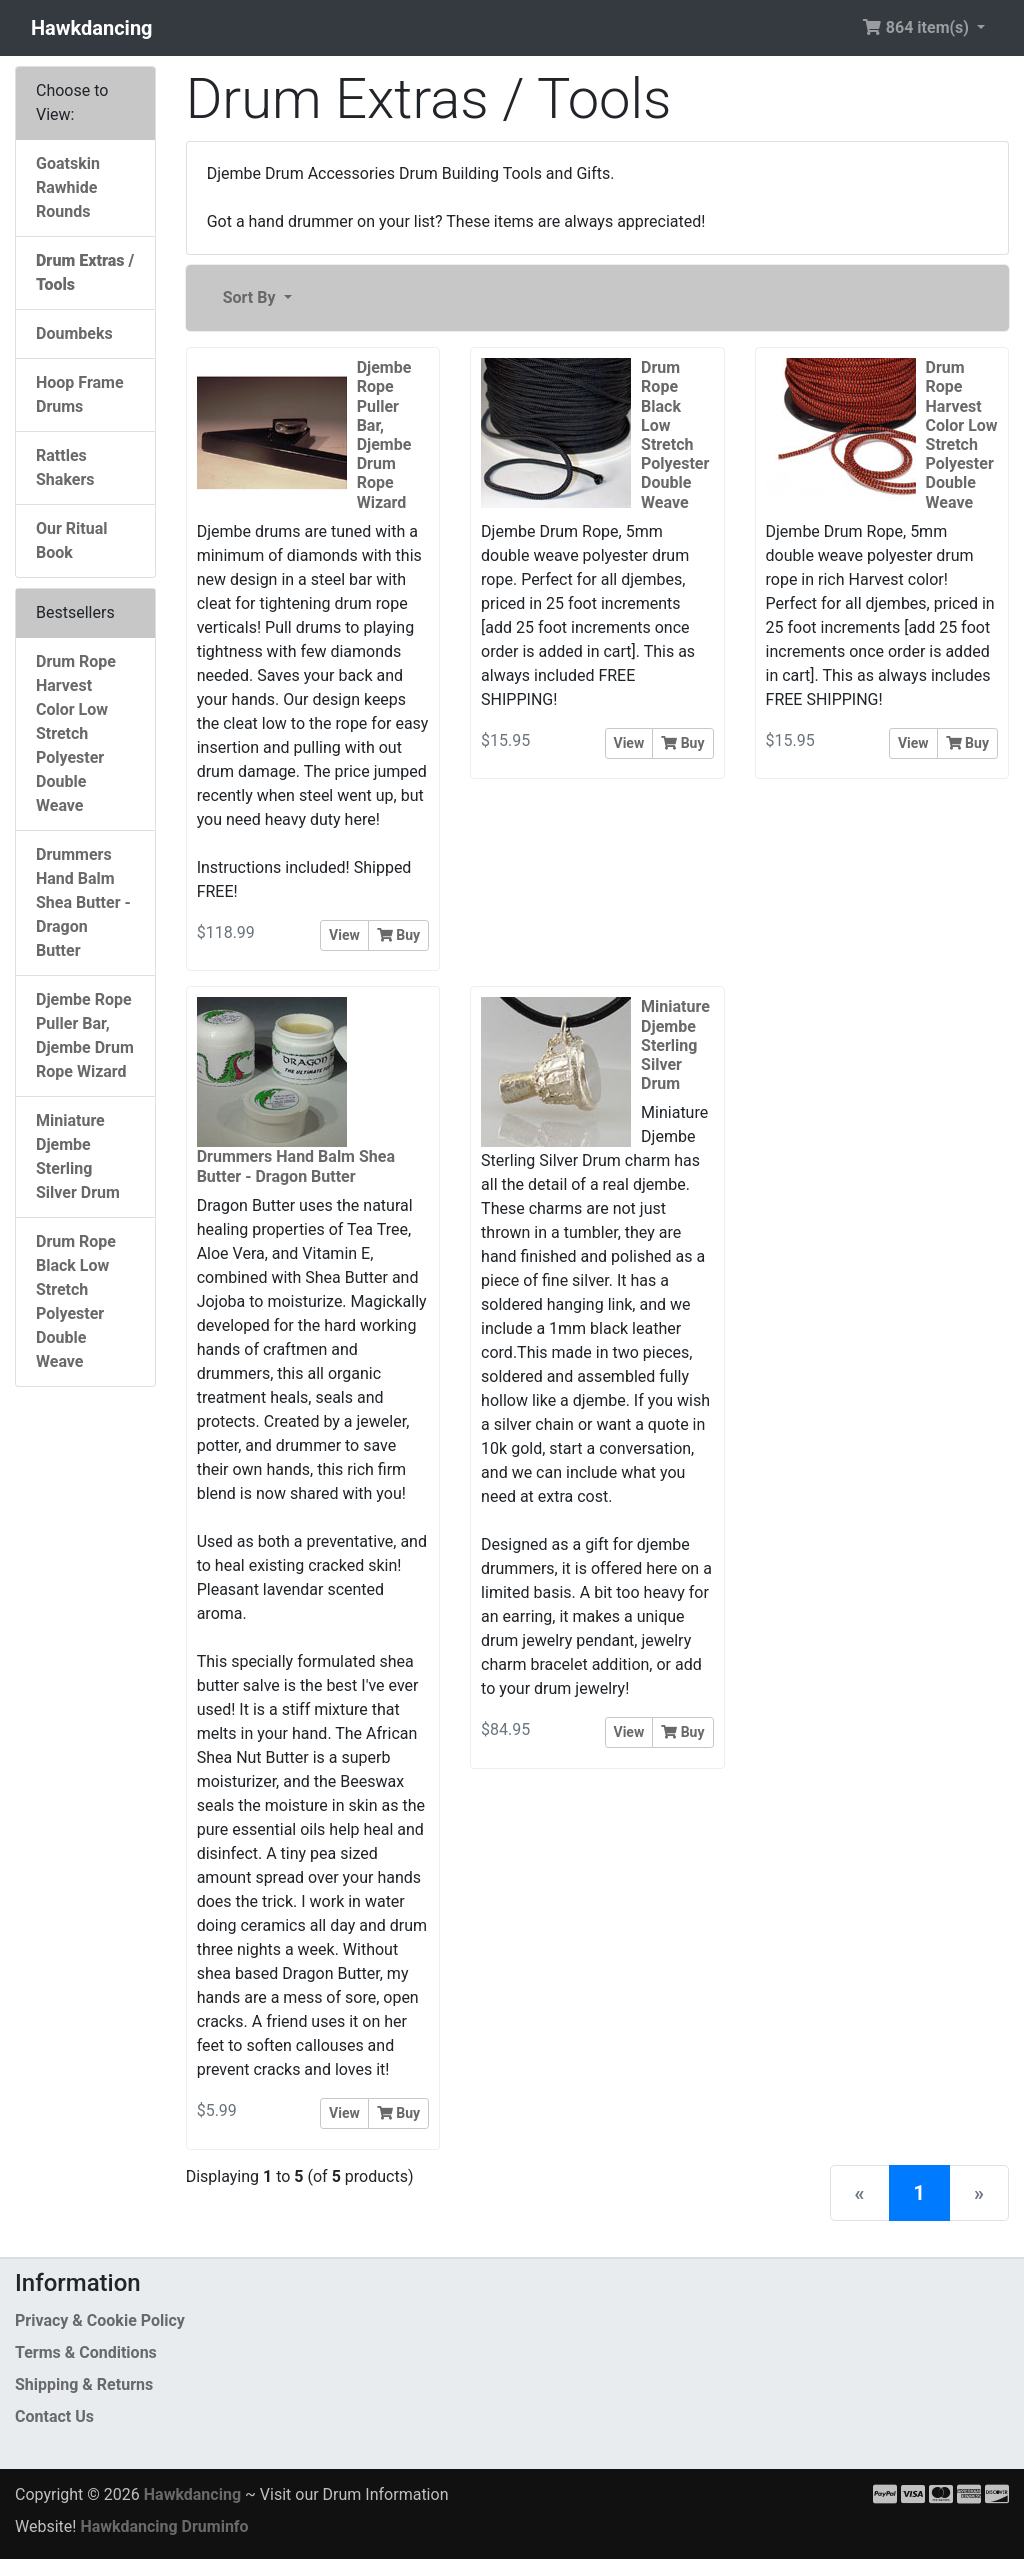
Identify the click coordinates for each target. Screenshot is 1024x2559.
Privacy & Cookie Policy (100, 2320)
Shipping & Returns (84, 2384)
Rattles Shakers (65, 467)
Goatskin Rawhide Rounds (68, 187)
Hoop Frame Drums (80, 394)
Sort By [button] (251, 297)
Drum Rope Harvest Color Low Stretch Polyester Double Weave (76, 733)
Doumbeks (74, 333)
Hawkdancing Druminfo (164, 2526)
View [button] (344, 935)
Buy (398, 935)
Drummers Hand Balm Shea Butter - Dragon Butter (83, 902)
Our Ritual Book (71, 540)
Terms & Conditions (86, 2352)
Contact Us (54, 2416)
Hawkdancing (92, 28)
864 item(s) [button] (917, 27)
